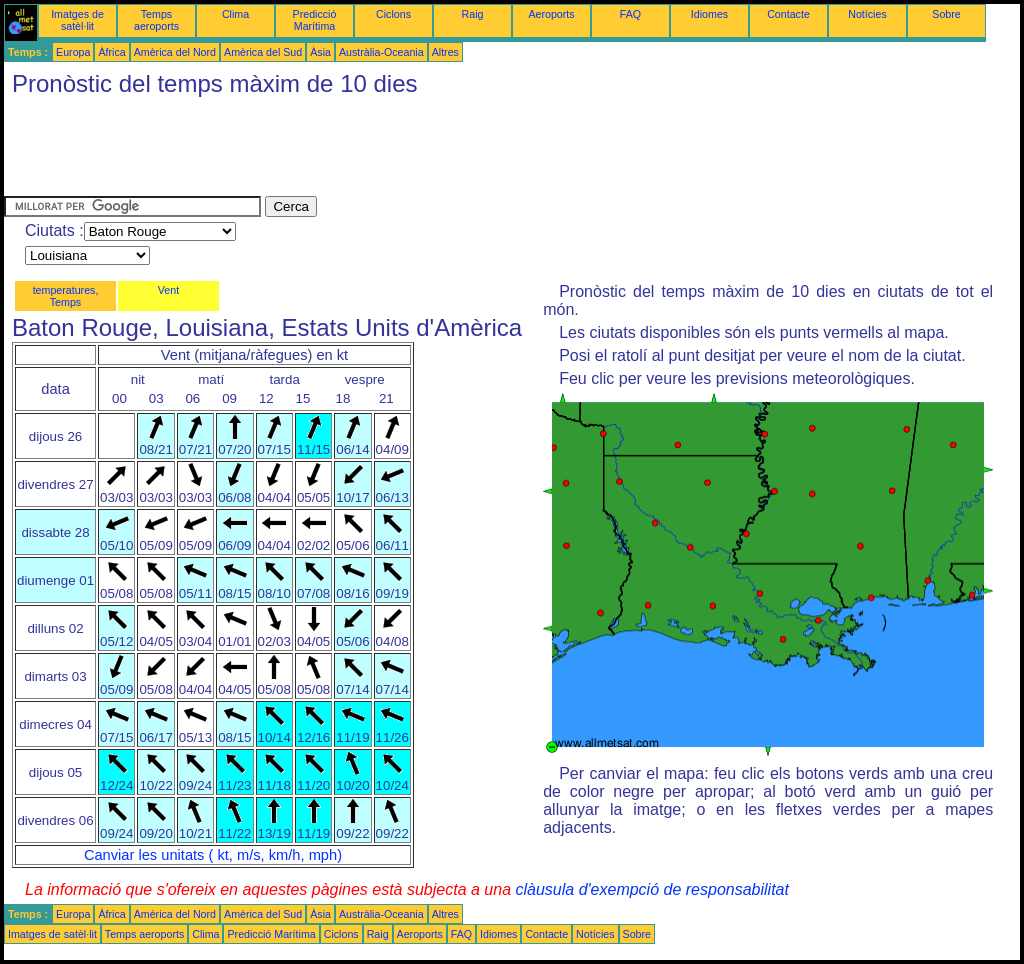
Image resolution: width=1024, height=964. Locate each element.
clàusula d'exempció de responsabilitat (651, 889)
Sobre (946, 14)
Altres (445, 52)
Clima (235, 14)
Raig (473, 14)
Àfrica (111, 52)
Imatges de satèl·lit (77, 20)
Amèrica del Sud (263, 52)
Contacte (788, 14)
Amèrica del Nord (175, 52)
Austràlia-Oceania (381, 52)
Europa (73, 52)
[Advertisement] (368, 151)
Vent (168, 290)
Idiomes (709, 14)
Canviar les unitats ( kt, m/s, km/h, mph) (213, 855)
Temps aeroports (156, 20)
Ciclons (393, 14)
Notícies (867, 14)
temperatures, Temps (66, 296)
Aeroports (551, 14)
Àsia (320, 52)
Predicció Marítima (315, 20)
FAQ (630, 14)
